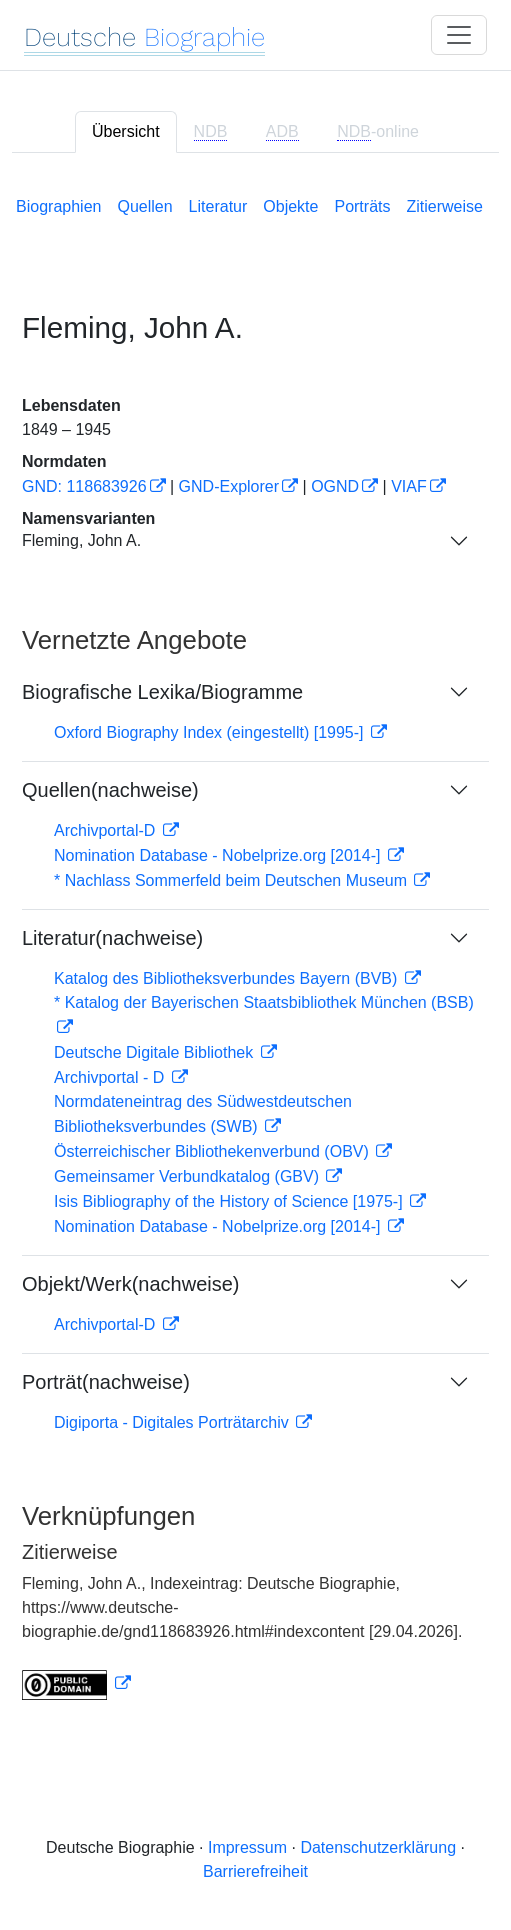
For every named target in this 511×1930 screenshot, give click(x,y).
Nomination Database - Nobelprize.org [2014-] (219, 855)
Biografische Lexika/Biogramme (162, 692)
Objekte (290, 206)
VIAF (409, 486)
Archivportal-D (107, 830)
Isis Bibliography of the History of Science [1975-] (230, 1201)
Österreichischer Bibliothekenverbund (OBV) (213, 1151)
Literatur (218, 206)
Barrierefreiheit (255, 1871)
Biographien (58, 206)
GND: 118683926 (84, 486)
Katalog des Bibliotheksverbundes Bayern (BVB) (228, 978)
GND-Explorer (229, 486)
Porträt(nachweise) (106, 1382)
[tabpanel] (255, 944)
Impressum (247, 1847)
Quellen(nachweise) (110, 790)
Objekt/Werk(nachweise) (130, 1284)
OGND (335, 486)
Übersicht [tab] (126, 131)
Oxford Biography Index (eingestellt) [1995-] (211, 732)
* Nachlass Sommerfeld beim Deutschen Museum (232, 880)
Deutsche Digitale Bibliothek (156, 1052)
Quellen (144, 206)
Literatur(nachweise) (112, 938)
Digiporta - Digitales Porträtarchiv (173, 1422)
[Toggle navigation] (459, 35)
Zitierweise (444, 206)
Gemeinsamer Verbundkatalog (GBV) (188, 1176)
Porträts (362, 206)
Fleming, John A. (81, 540)
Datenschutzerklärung (378, 1847)
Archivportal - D (111, 1077)
